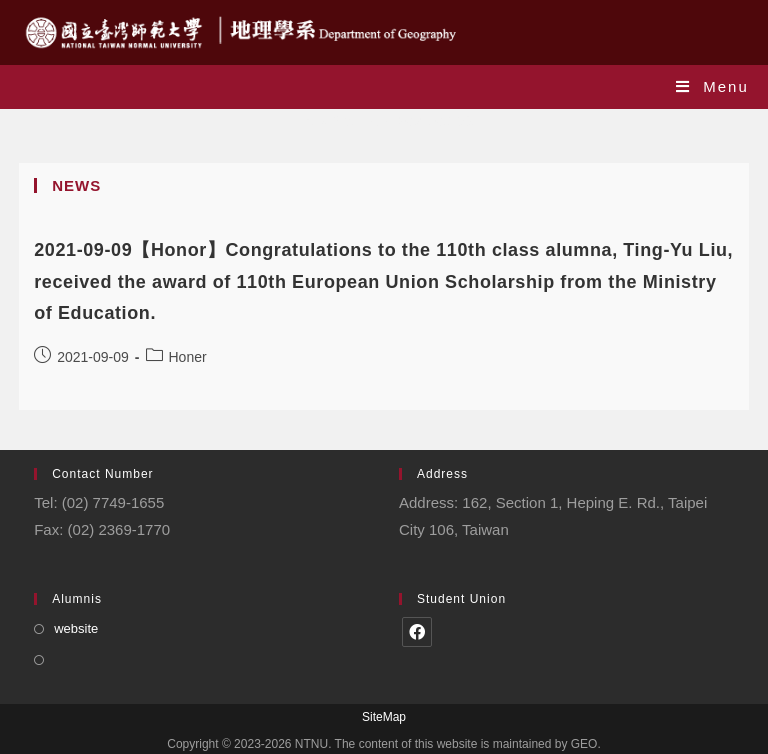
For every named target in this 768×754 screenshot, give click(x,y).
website (76, 628)
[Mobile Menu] (712, 86)
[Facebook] (417, 632)
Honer (188, 357)
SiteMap (384, 717)
